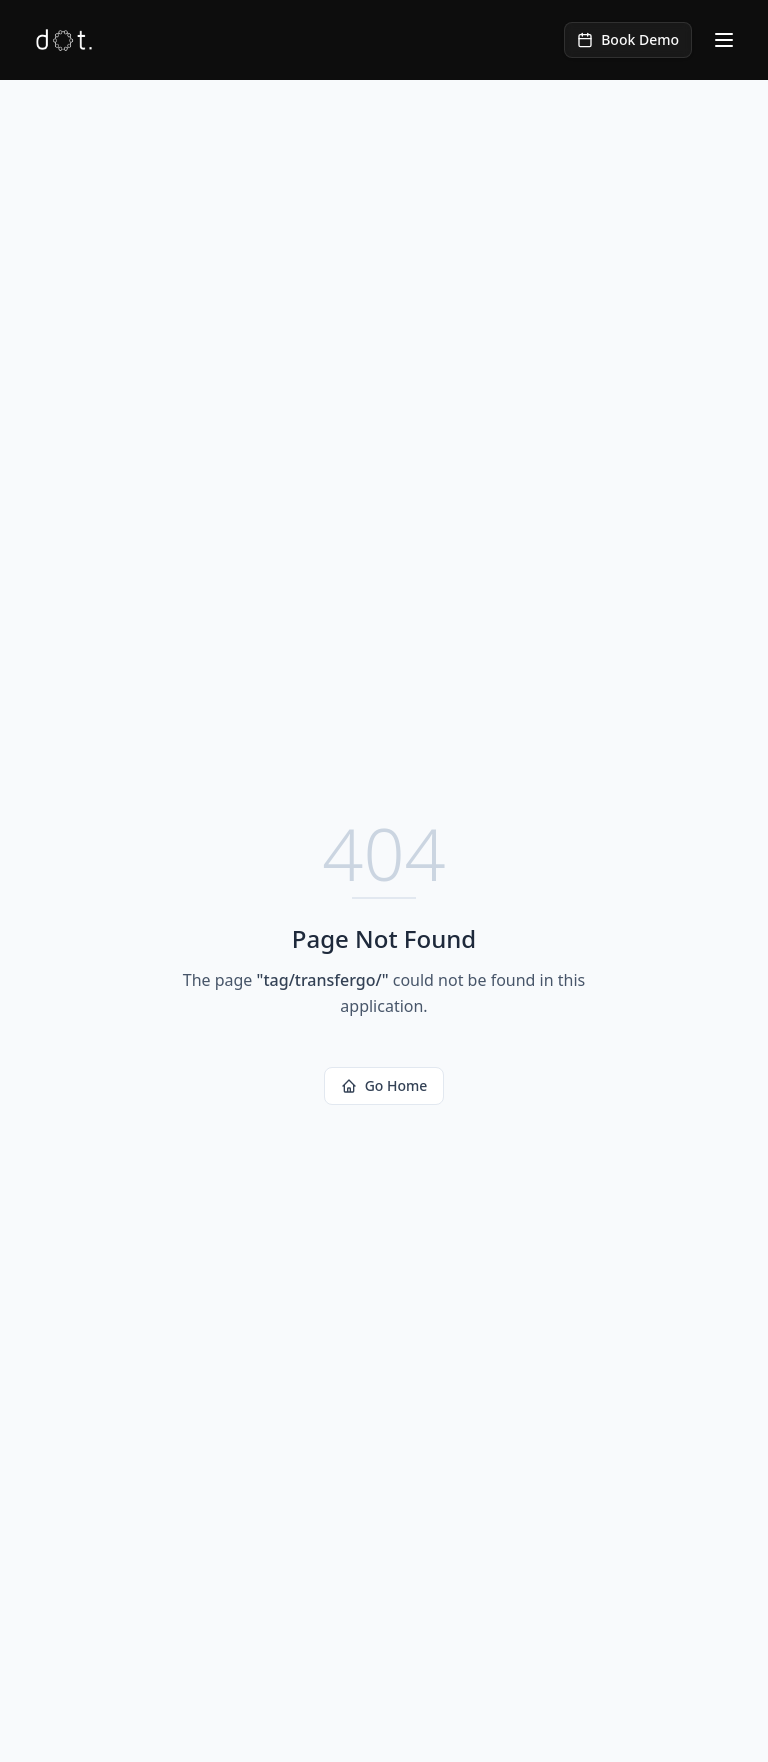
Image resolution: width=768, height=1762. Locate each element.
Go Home (384, 1085)
